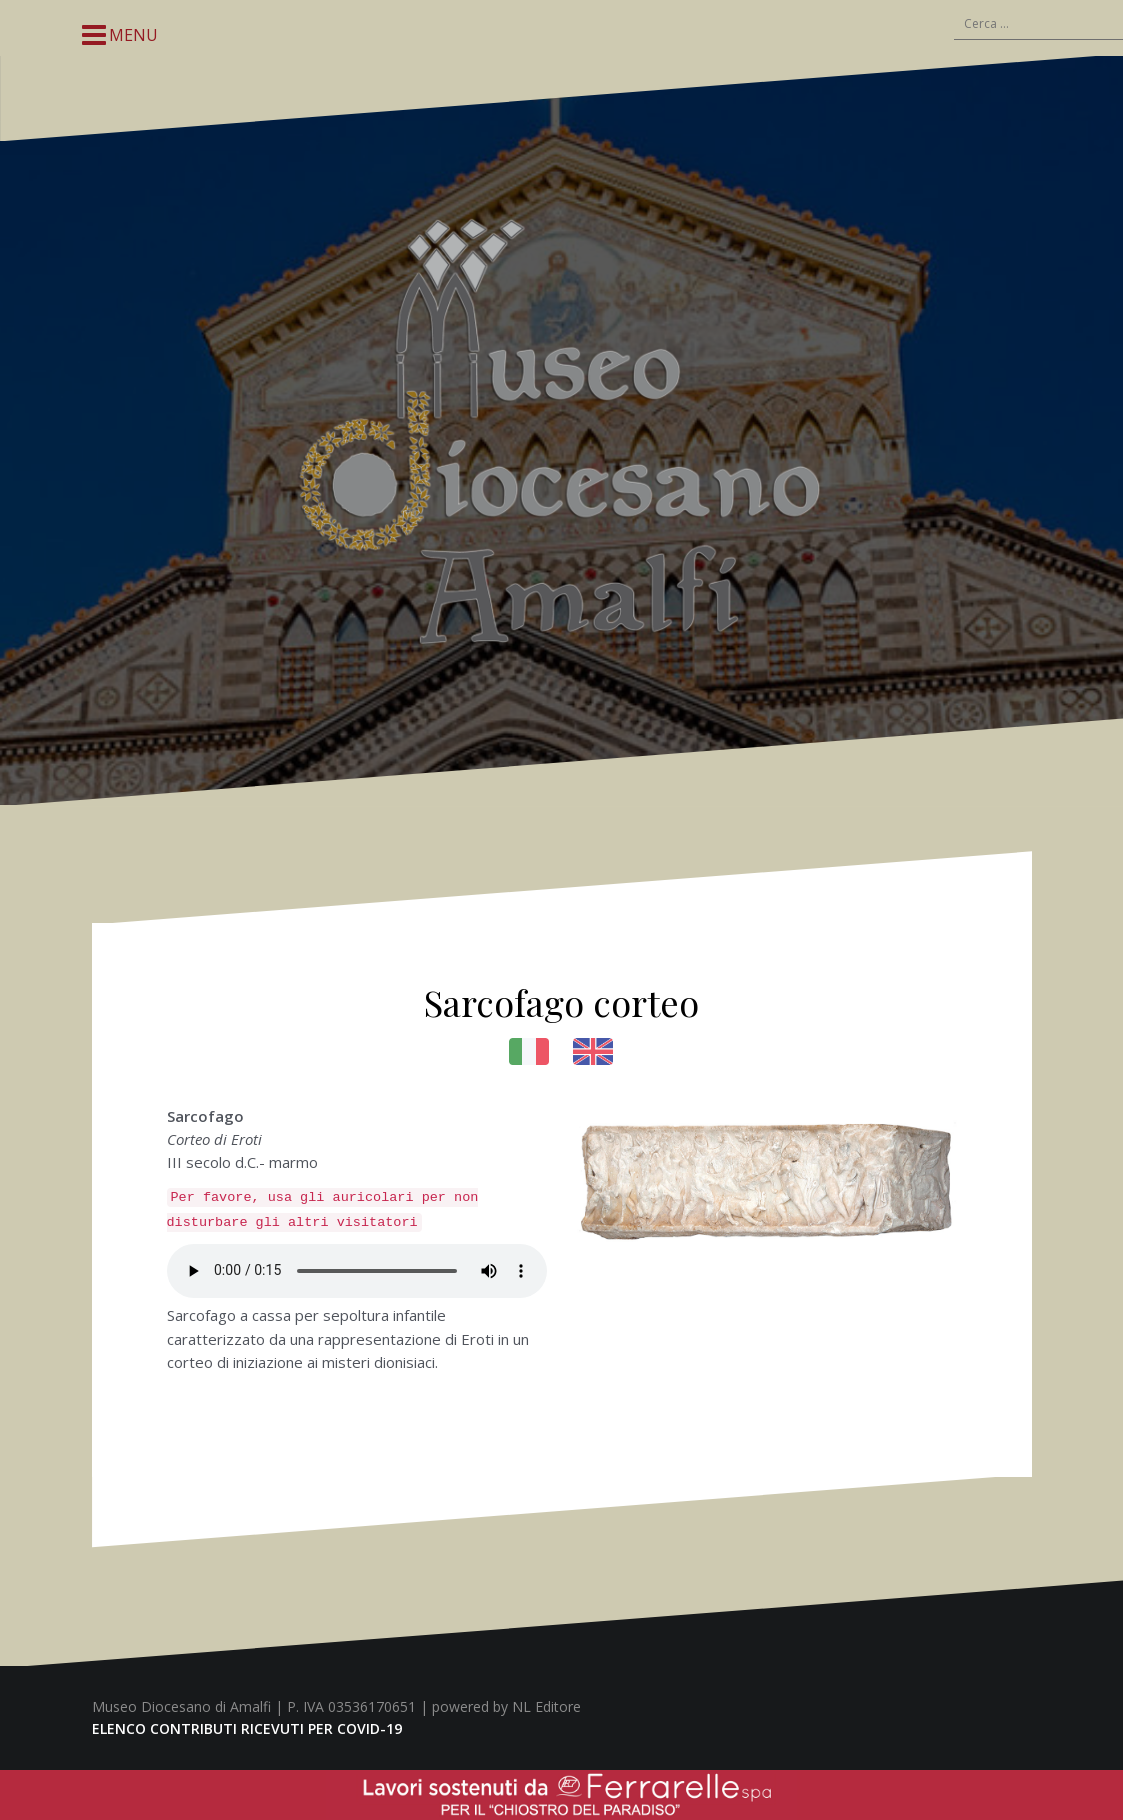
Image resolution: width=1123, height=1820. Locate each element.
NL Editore (546, 1706)
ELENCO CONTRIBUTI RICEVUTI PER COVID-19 (247, 1728)
